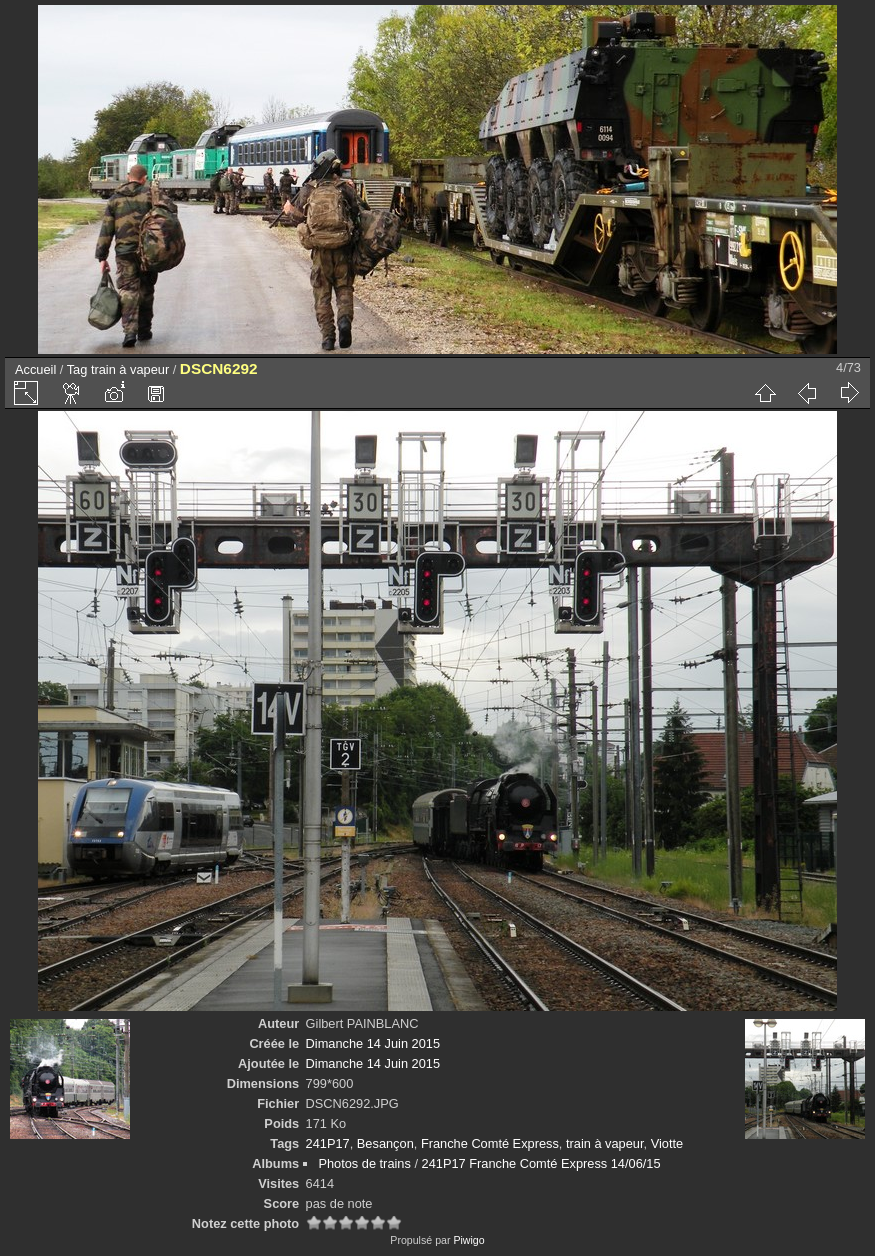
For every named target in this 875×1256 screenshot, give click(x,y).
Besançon (385, 1143)
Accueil (35, 369)
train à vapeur (130, 369)
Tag (77, 369)
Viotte (667, 1143)
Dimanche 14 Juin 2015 (373, 1043)
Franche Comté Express (490, 1143)
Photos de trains (364, 1163)
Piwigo (468, 1240)
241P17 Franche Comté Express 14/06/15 (541, 1163)
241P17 (328, 1143)
